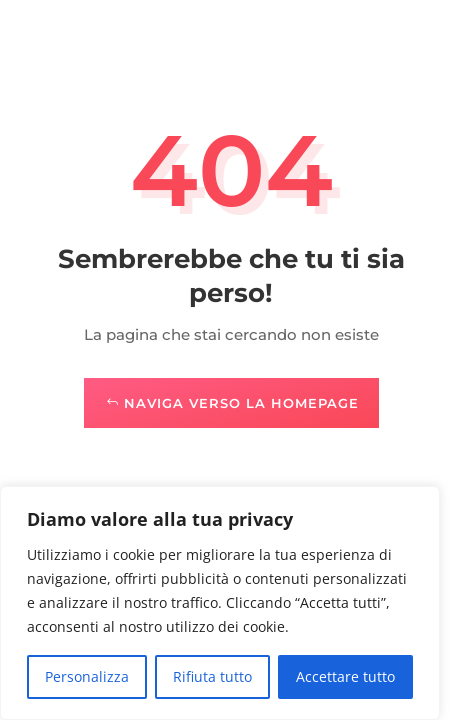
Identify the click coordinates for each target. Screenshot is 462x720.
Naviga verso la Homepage (241, 403)
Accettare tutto (345, 676)
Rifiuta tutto (212, 676)
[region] (220, 603)
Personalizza (87, 676)
